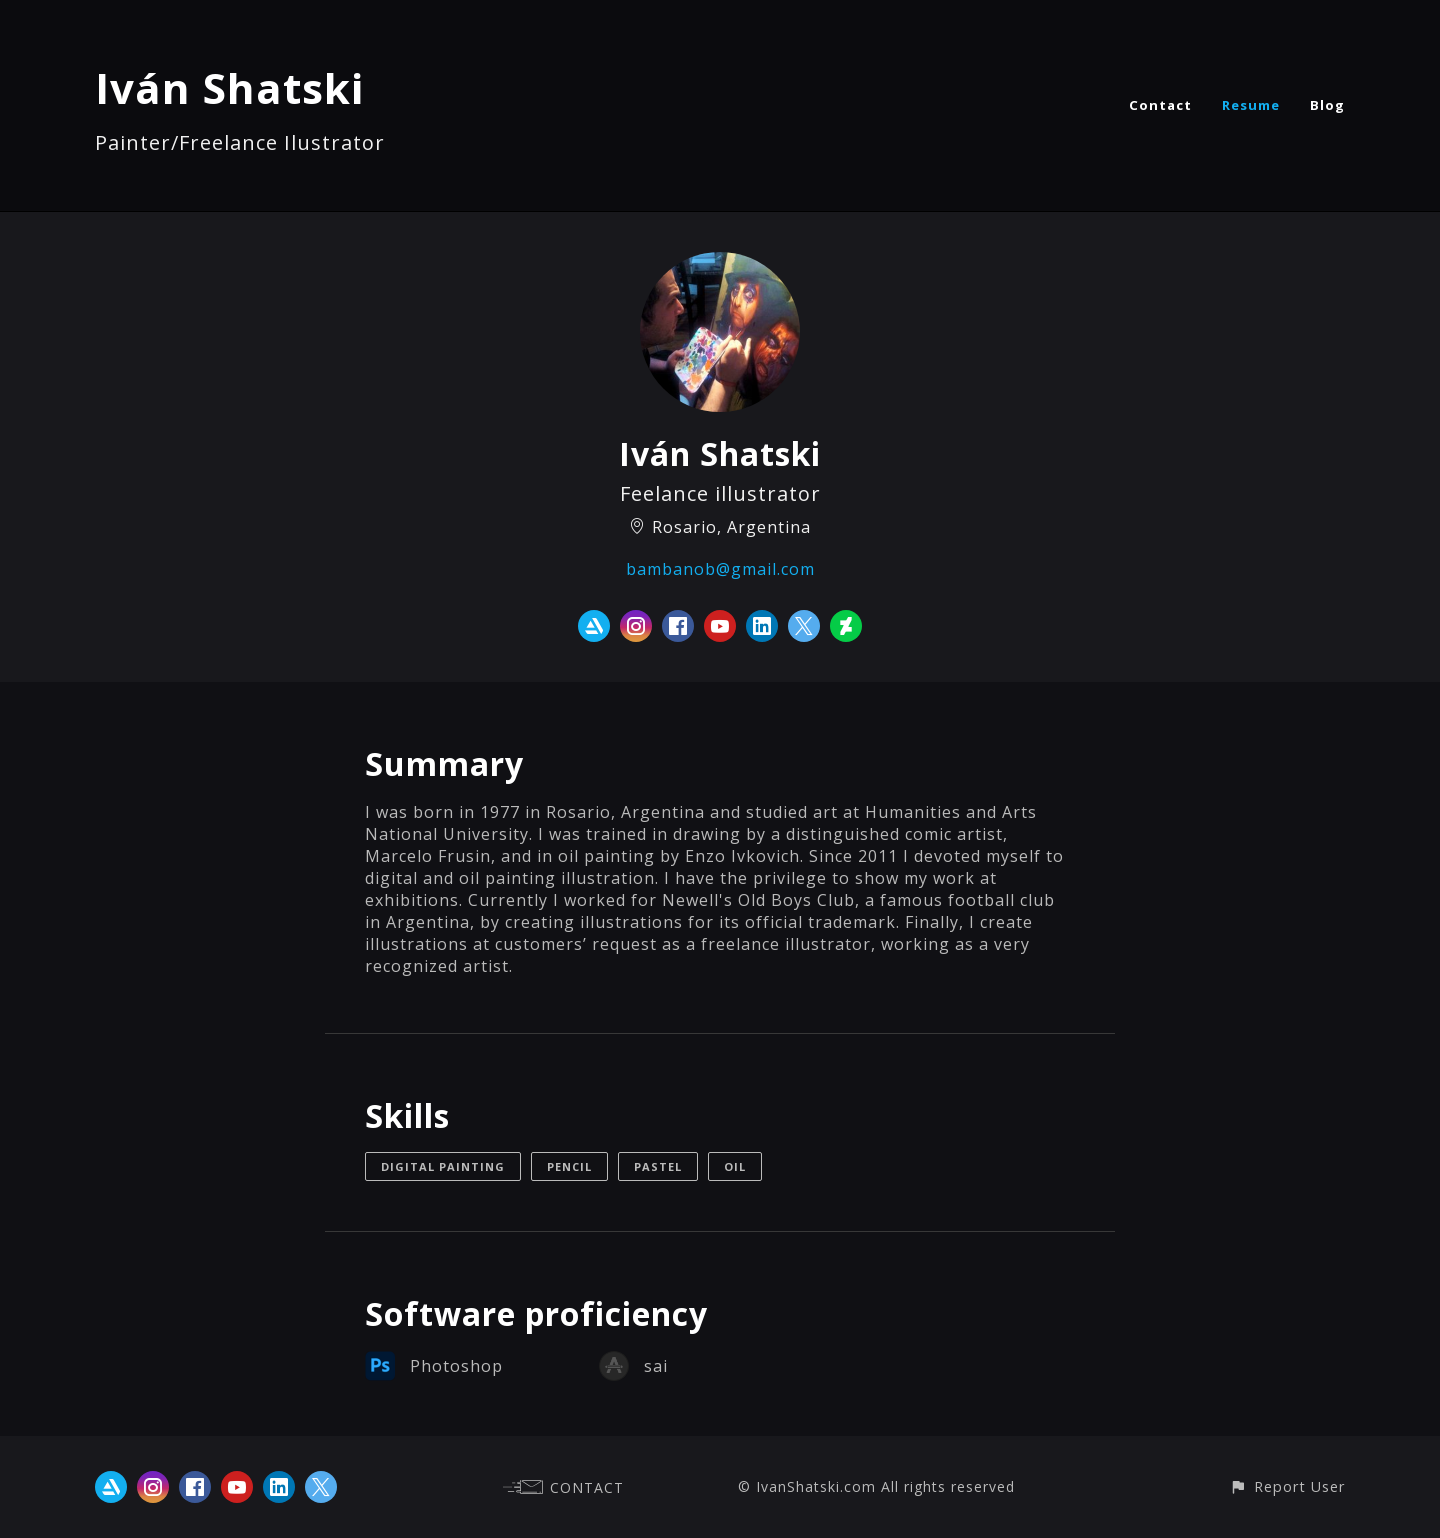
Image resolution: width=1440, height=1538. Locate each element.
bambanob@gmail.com (720, 569)
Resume (1251, 105)
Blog (1327, 105)
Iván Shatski (229, 87)
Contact (1160, 105)
